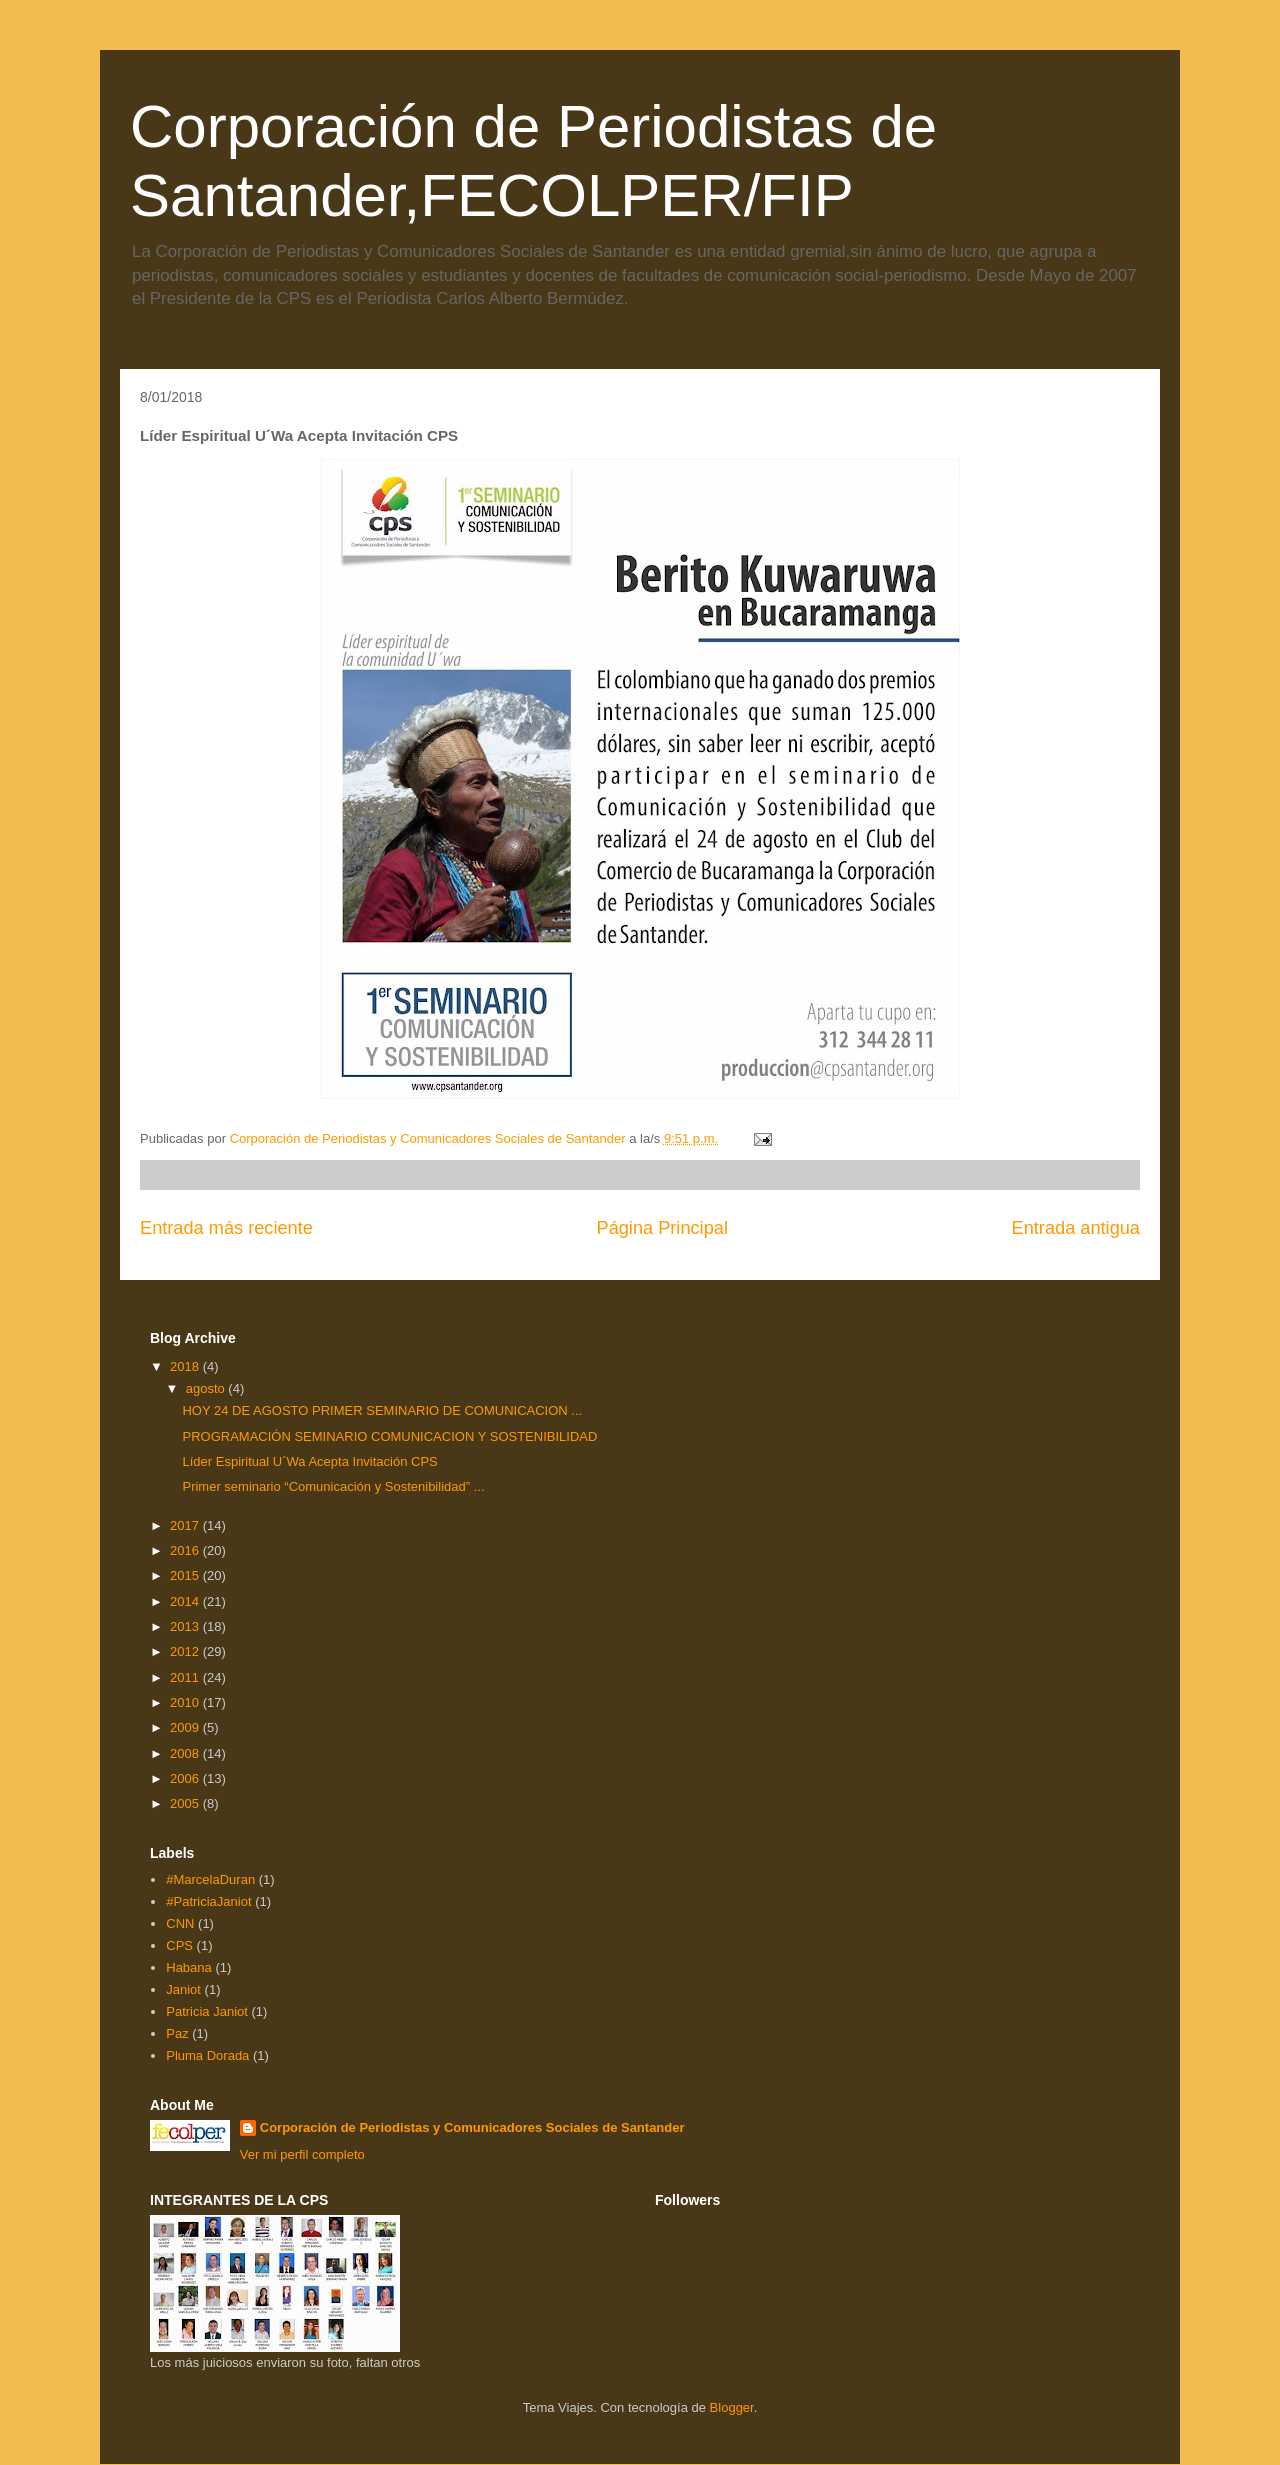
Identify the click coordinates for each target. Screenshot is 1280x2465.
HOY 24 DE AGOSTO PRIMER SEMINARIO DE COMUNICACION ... (382, 1410)
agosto (207, 1388)
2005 (186, 1803)
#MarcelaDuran (210, 1879)
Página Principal (662, 1228)
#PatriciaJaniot (208, 1901)
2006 (186, 1778)
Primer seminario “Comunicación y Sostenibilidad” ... (333, 1486)
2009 (186, 1727)
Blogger (732, 2407)
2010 (186, 1702)
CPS (179, 1945)
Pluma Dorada (207, 2055)
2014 (186, 1601)
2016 (186, 1550)
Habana (189, 1967)
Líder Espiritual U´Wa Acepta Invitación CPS (309, 1461)
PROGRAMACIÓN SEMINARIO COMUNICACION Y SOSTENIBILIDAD (389, 1436)
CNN (180, 1923)
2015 (186, 1575)
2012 (186, 1651)
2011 (186, 1677)
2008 (186, 1753)
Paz (177, 2033)
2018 (186, 1366)
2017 (186, 1525)
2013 (186, 1626)
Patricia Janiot (207, 2011)
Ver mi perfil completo (302, 2154)
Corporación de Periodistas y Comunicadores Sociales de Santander (472, 2127)
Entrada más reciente (226, 1228)
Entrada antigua (1076, 1228)
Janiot (183, 1989)
